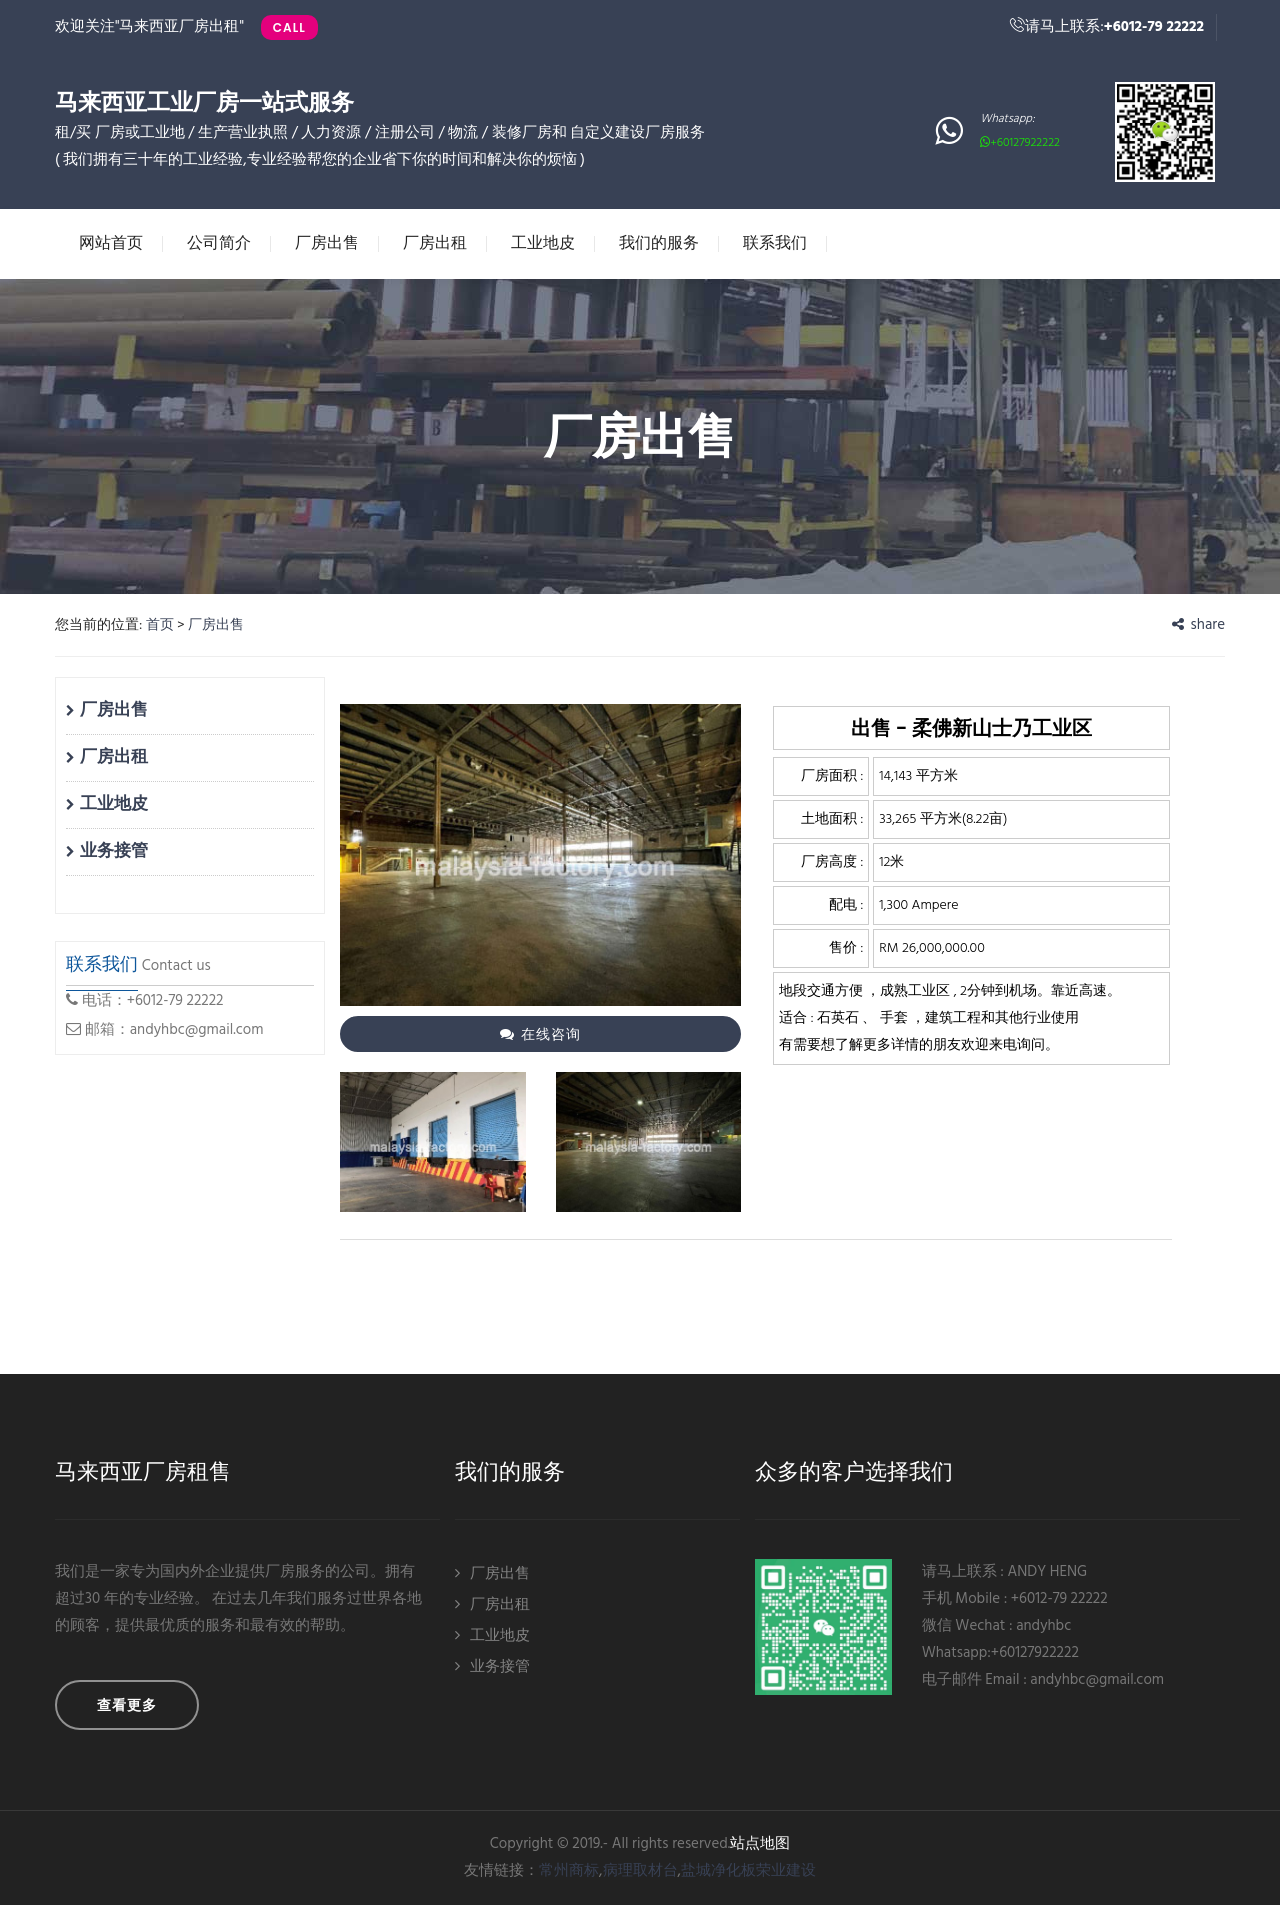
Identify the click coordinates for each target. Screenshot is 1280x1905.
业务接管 (107, 851)
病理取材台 (640, 1871)
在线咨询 (540, 1034)
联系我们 (775, 242)
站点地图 (760, 1844)
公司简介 (219, 242)
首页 (160, 625)
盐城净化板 (718, 1871)
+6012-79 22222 (1154, 27)
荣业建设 (786, 1871)
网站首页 (111, 242)
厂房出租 (435, 242)
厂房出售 (327, 242)
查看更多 (127, 1705)
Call (289, 27)
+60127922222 (1020, 143)
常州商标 (569, 1871)
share (1198, 625)
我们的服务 (659, 242)
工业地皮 (543, 242)
